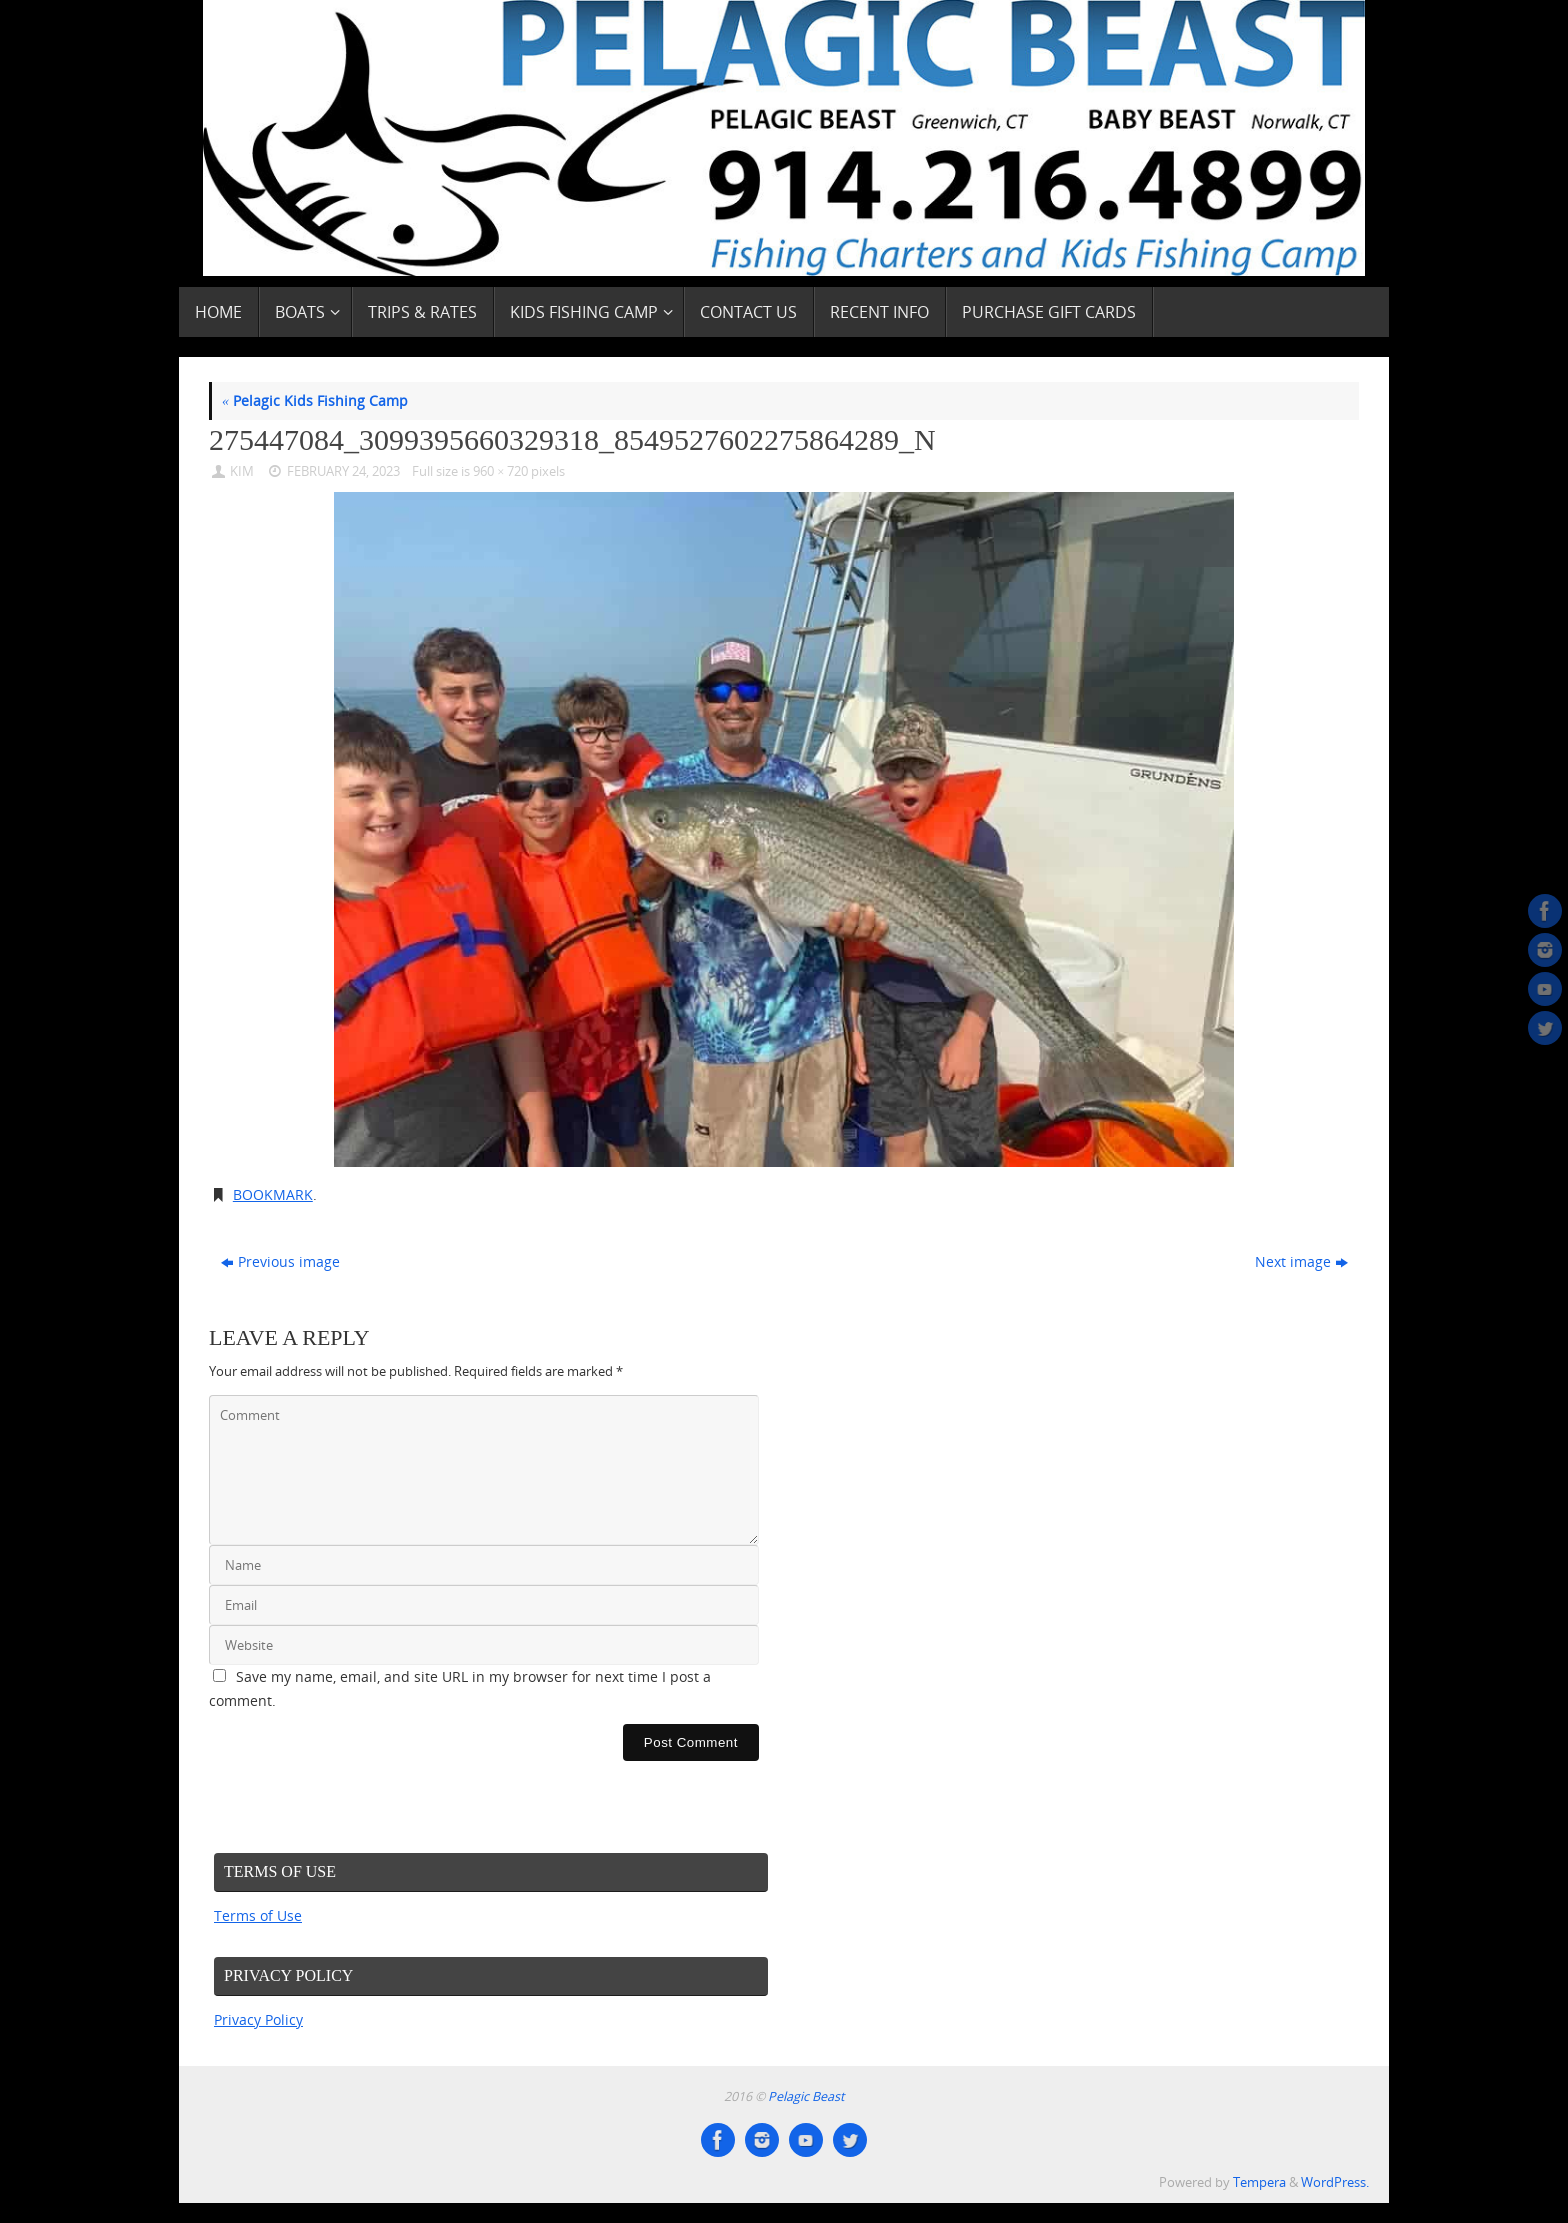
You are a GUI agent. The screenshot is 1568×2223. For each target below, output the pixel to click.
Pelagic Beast (806, 2096)
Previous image (280, 1261)
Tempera (1259, 2182)
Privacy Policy (258, 2019)
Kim (242, 471)
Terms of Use (258, 1915)
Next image (1301, 1261)
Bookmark (273, 1194)
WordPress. (1335, 2182)
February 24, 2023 (343, 471)
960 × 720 (500, 471)
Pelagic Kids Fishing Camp (315, 400)
